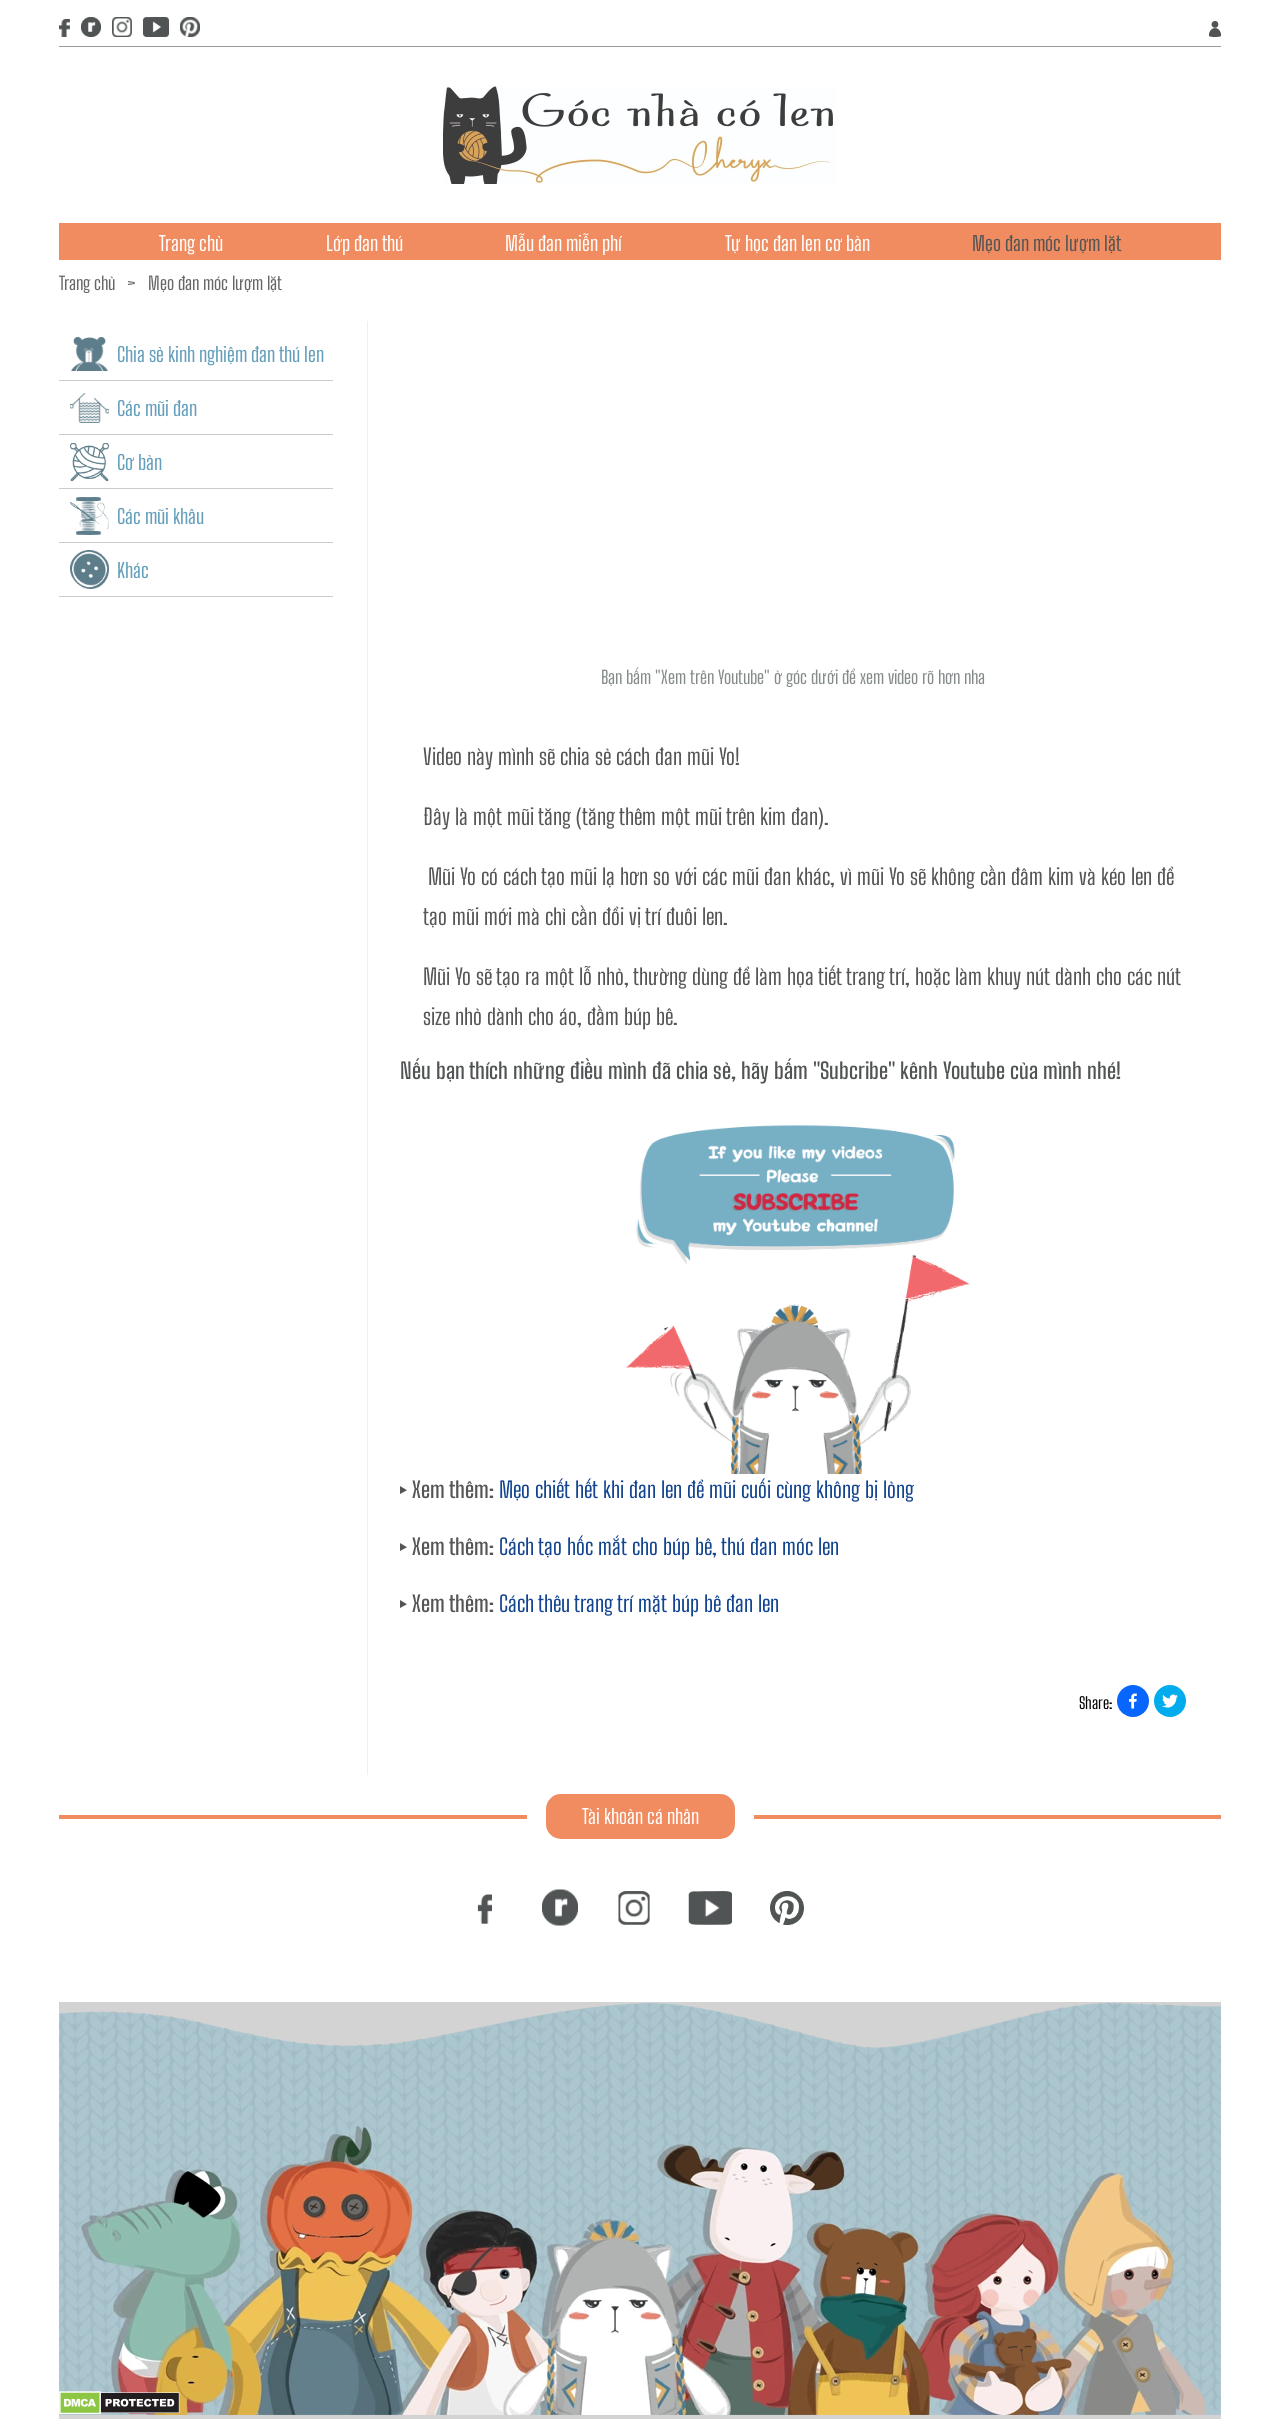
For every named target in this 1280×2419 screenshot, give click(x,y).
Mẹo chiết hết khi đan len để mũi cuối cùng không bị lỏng (706, 1489)
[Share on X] (1170, 1701)
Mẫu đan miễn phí (563, 243)
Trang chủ (191, 243)
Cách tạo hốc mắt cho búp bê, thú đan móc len (669, 1546)
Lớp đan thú (364, 243)
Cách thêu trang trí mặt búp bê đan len (639, 1603)
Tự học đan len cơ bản (797, 243)
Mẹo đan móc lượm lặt (1046, 243)
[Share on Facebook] (1133, 1701)
